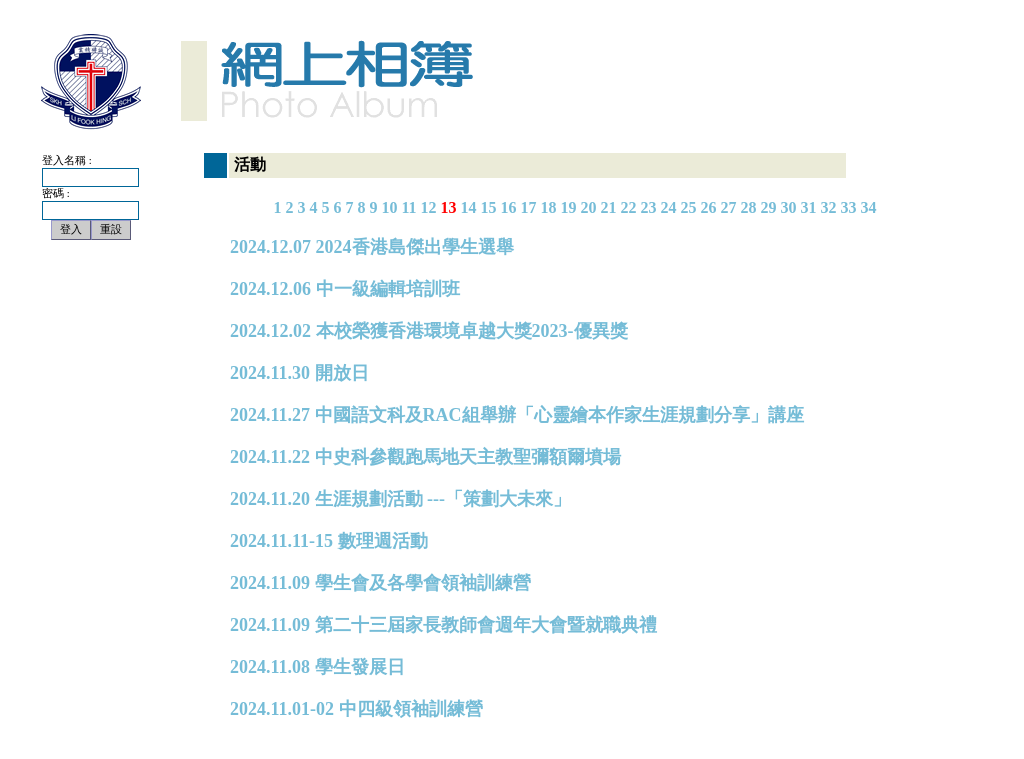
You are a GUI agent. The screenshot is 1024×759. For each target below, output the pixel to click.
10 (389, 207)
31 (809, 207)
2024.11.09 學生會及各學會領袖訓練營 (380, 583)
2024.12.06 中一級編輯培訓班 (345, 289)
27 (729, 207)
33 (849, 207)
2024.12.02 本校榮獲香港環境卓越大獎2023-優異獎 (429, 331)
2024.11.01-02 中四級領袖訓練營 (356, 709)
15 (489, 207)
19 (569, 207)
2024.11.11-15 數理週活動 (329, 541)
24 (669, 207)
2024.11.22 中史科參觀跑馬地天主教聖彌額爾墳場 (425, 457)
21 (609, 207)
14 (469, 207)
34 (869, 207)
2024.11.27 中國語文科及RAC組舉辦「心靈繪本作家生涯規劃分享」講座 (517, 415)
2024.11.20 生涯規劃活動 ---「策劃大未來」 (400, 499)
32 (829, 207)
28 (749, 207)
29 (769, 207)
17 (529, 207)
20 (589, 207)
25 (689, 207)
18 (549, 207)
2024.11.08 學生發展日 (317, 667)
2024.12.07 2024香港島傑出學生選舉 (372, 247)
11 (408, 207)
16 (509, 207)
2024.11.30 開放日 (299, 373)
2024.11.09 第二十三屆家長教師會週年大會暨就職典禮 (443, 625)
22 (629, 207)
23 (649, 207)
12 (429, 207)
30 (789, 207)
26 (709, 207)
